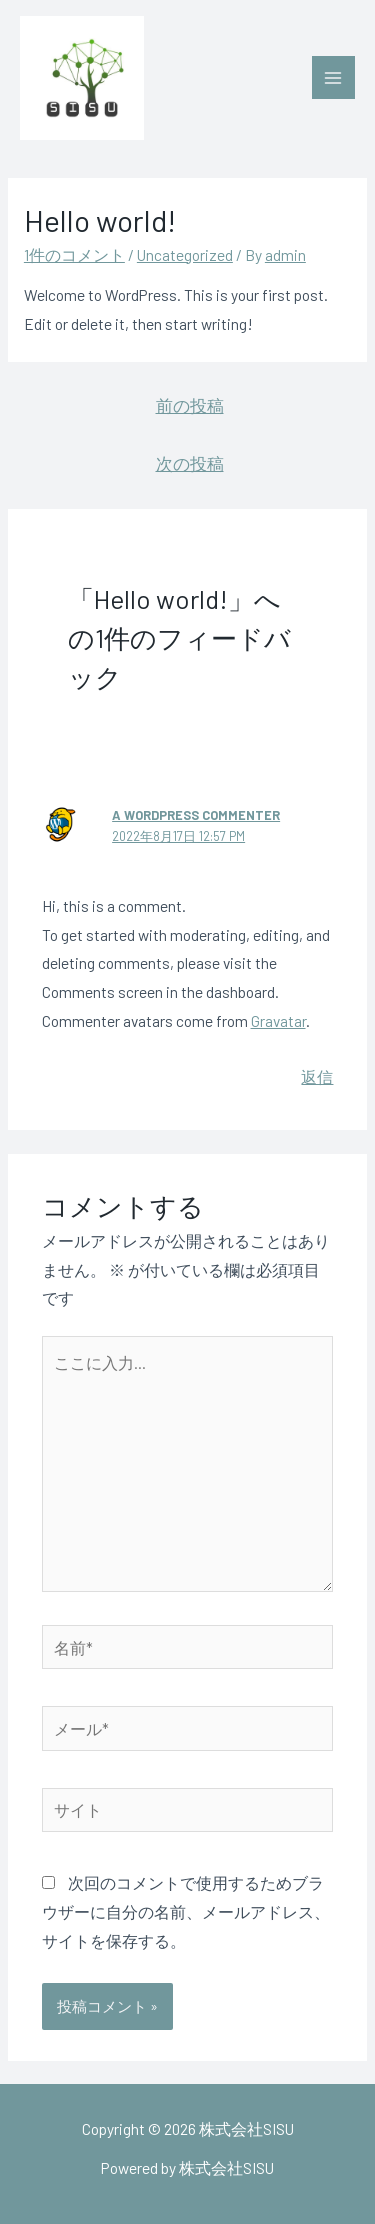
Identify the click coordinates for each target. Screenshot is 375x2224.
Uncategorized (185, 254)
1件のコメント (74, 254)
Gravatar (278, 1020)
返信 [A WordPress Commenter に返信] (317, 1076)
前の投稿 (190, 405)
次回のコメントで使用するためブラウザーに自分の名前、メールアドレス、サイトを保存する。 (186, 1911)
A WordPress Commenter (196, 815)
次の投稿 (190, 463)
